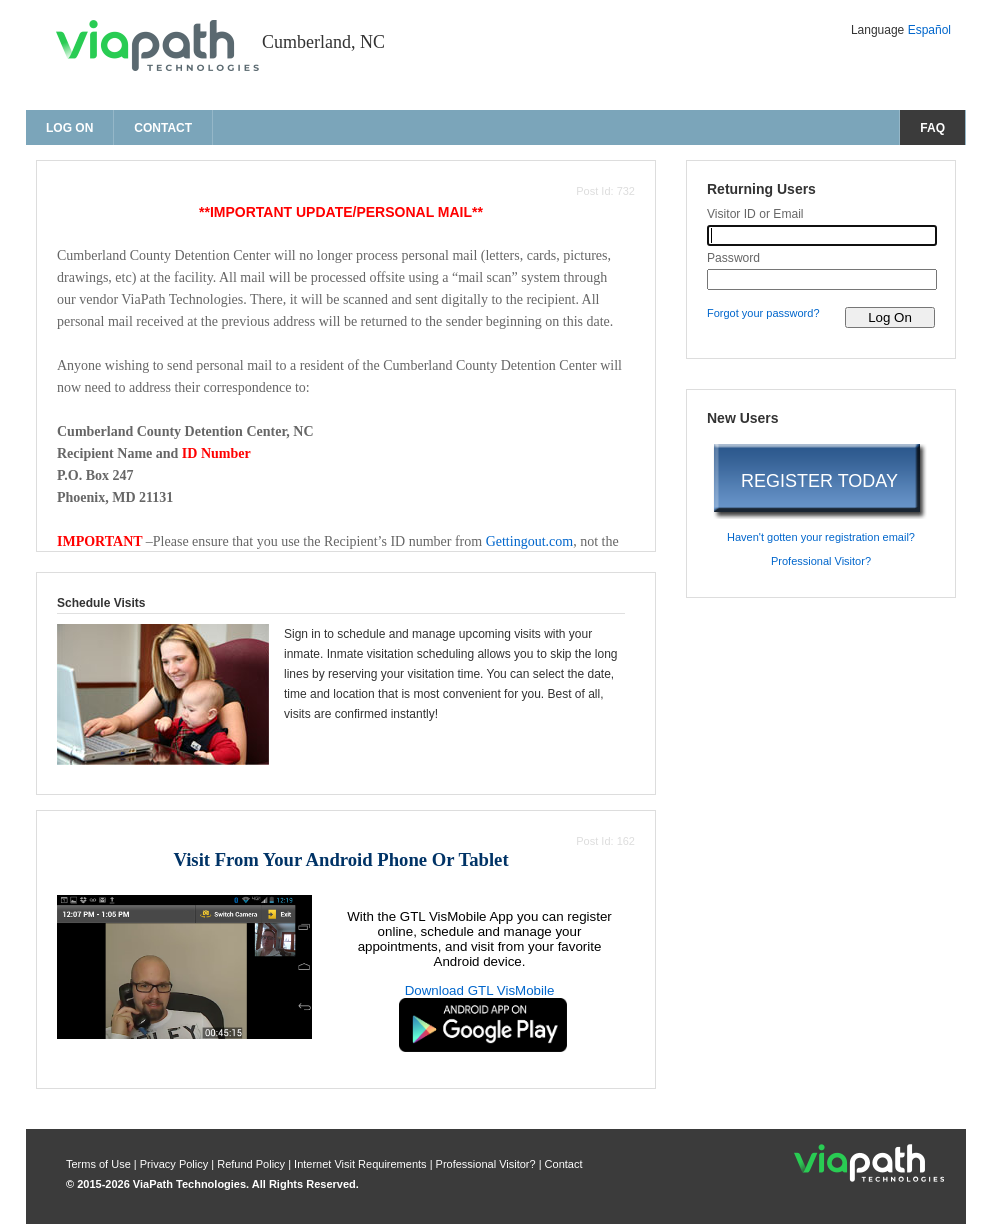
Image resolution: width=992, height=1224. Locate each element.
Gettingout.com (530, 541)
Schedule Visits (101, 603)
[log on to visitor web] (890, 317)
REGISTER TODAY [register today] (819, 481)
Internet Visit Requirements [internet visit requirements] (362, 1164)
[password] (822, 279)
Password (733, 258)
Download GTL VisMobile (480, 990)
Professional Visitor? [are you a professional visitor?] (821, 561)
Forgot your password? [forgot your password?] (763, 313)
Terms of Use (100, 1164)
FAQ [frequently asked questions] (932, 128)
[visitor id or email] (822, 235)
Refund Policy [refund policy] (251, 1164)
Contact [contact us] (163, 128)
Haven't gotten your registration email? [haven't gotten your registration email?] (821, 537)
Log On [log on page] (69, 128)
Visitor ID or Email (755, 214)
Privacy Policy (176, 1164)
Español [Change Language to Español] (929, 30)
